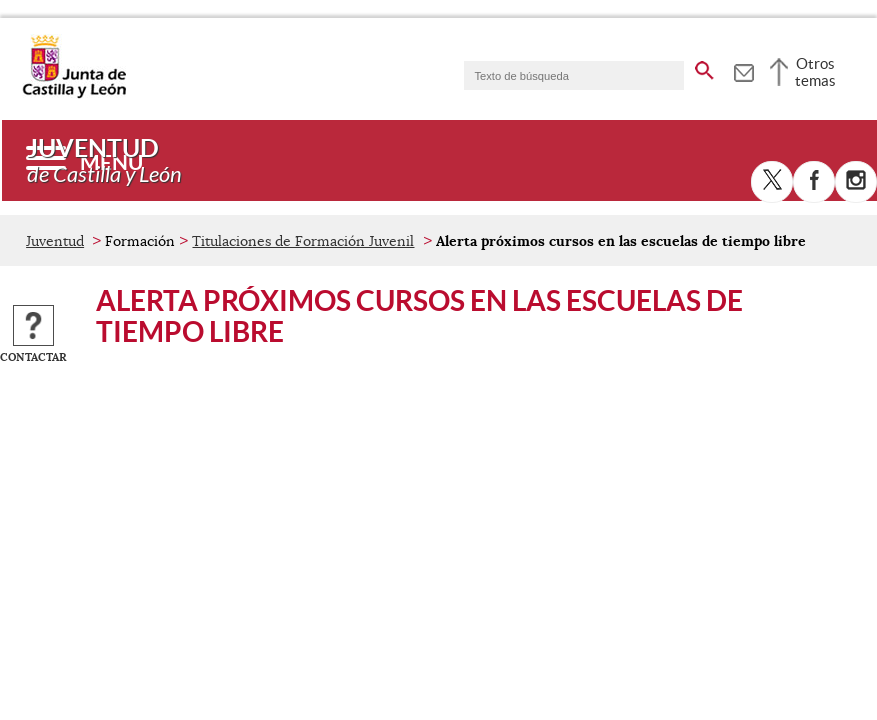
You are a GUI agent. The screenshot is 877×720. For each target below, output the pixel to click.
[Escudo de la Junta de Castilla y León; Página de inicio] (74, 94)
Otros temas (815, 72)
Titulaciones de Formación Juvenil (303, 241)
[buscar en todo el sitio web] (704, 67)
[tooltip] (743, 70)
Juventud (55, 241)
